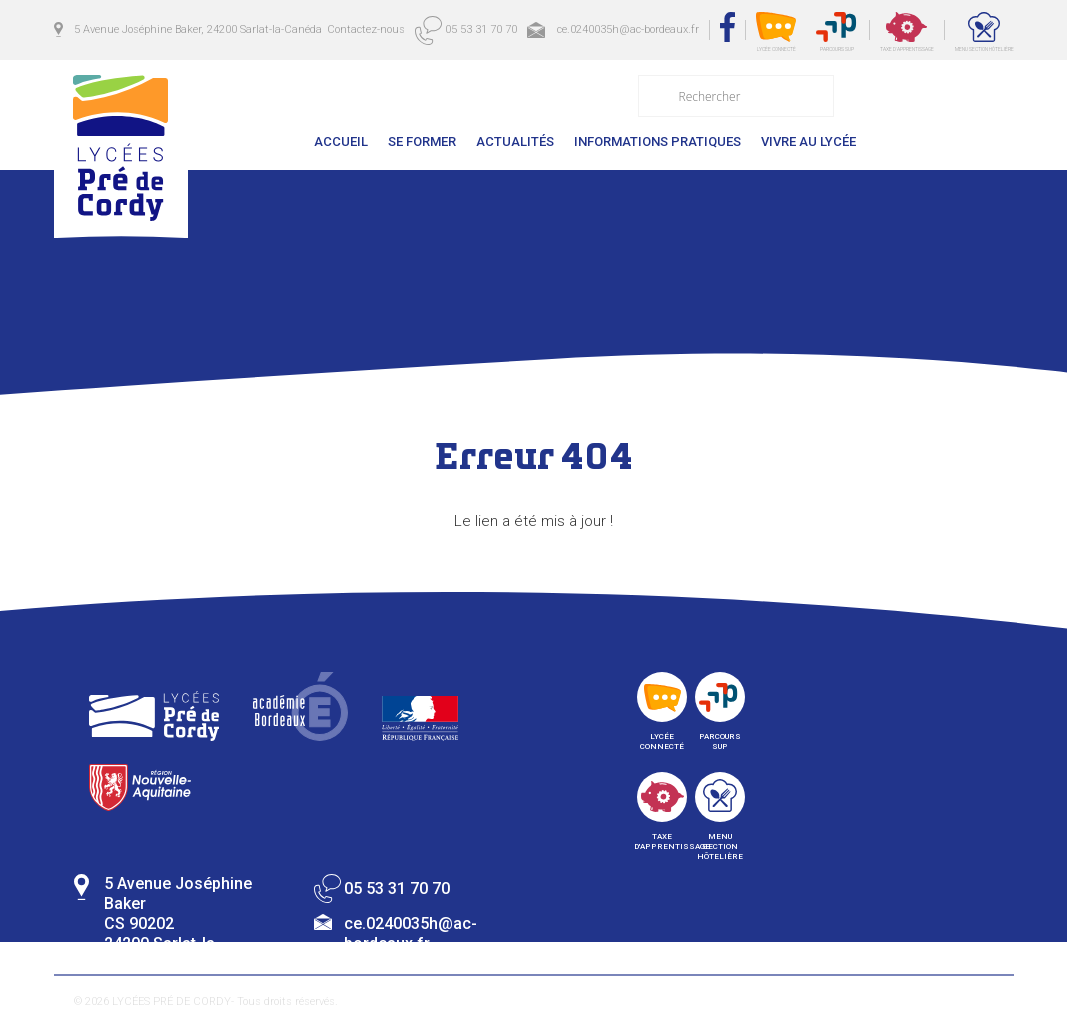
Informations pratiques (657, 141)
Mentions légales (413, 1001)
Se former (422, 141)
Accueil (341, 141)
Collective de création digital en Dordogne (844, 1005)
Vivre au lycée (808, 141)
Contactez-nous (940, 141)
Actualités (515, 141)
